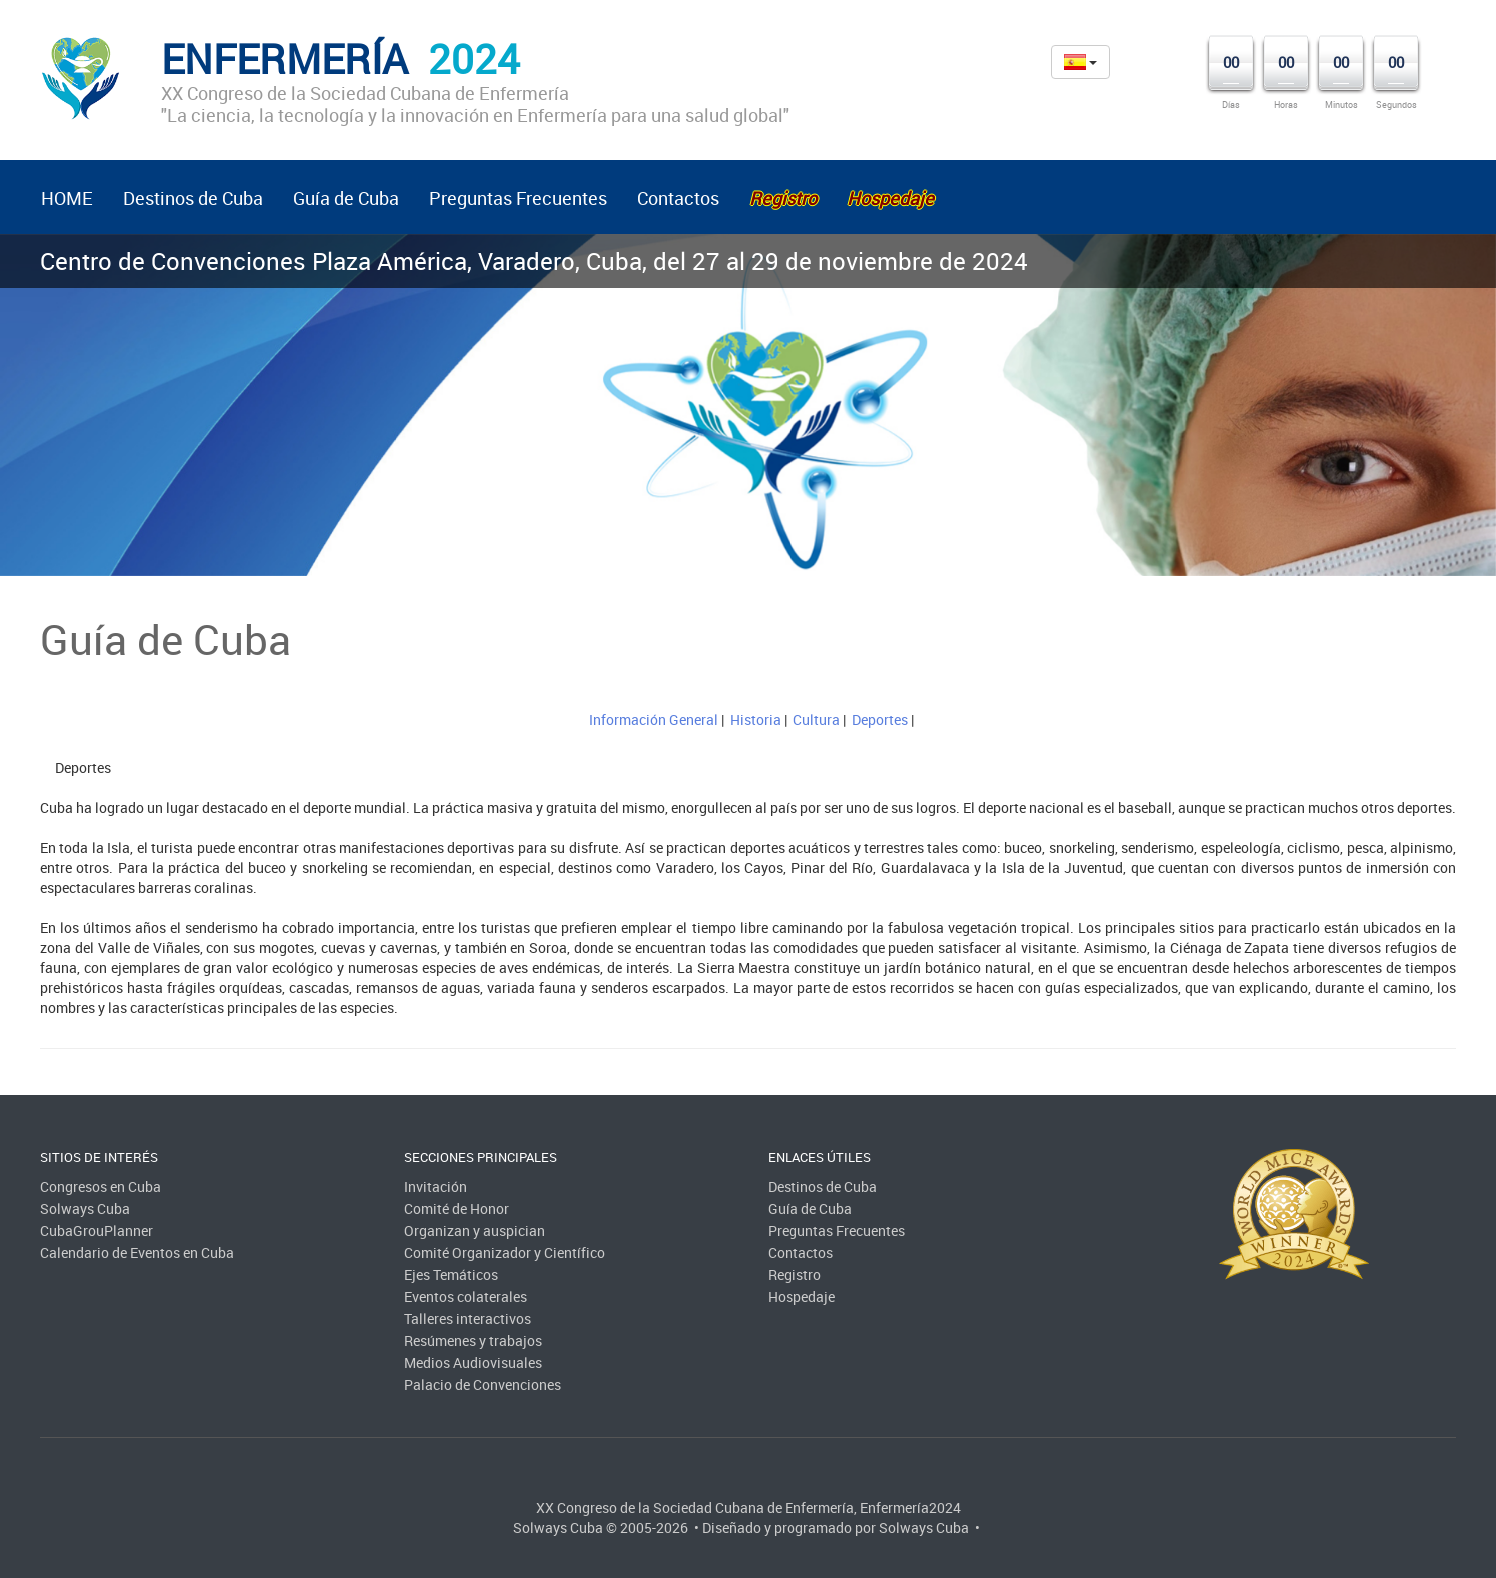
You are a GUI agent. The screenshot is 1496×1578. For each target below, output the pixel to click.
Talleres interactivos (467, 1318)
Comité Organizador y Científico (504, 1252)
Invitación (435, 1186)
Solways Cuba (85, 1208)
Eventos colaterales (465, 1296)
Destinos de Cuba (193, 198)
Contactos (678, 198)
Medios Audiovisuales (473, 1362)
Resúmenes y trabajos (473, 1340)
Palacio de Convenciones (482, 1384)
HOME (67, 198)
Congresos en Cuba (100, 1186)
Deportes (880, 719)
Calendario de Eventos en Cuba (137, 1252)
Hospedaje (801, 1296)
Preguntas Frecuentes (518, 198)
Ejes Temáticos (451, 1274)
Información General (653, 719)
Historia (755, 719)
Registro (794, 1274)
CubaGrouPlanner (96, 1230)
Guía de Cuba (346, 198)
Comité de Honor (456, 1208)
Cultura (816, 719)
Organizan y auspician (474, 1230)
